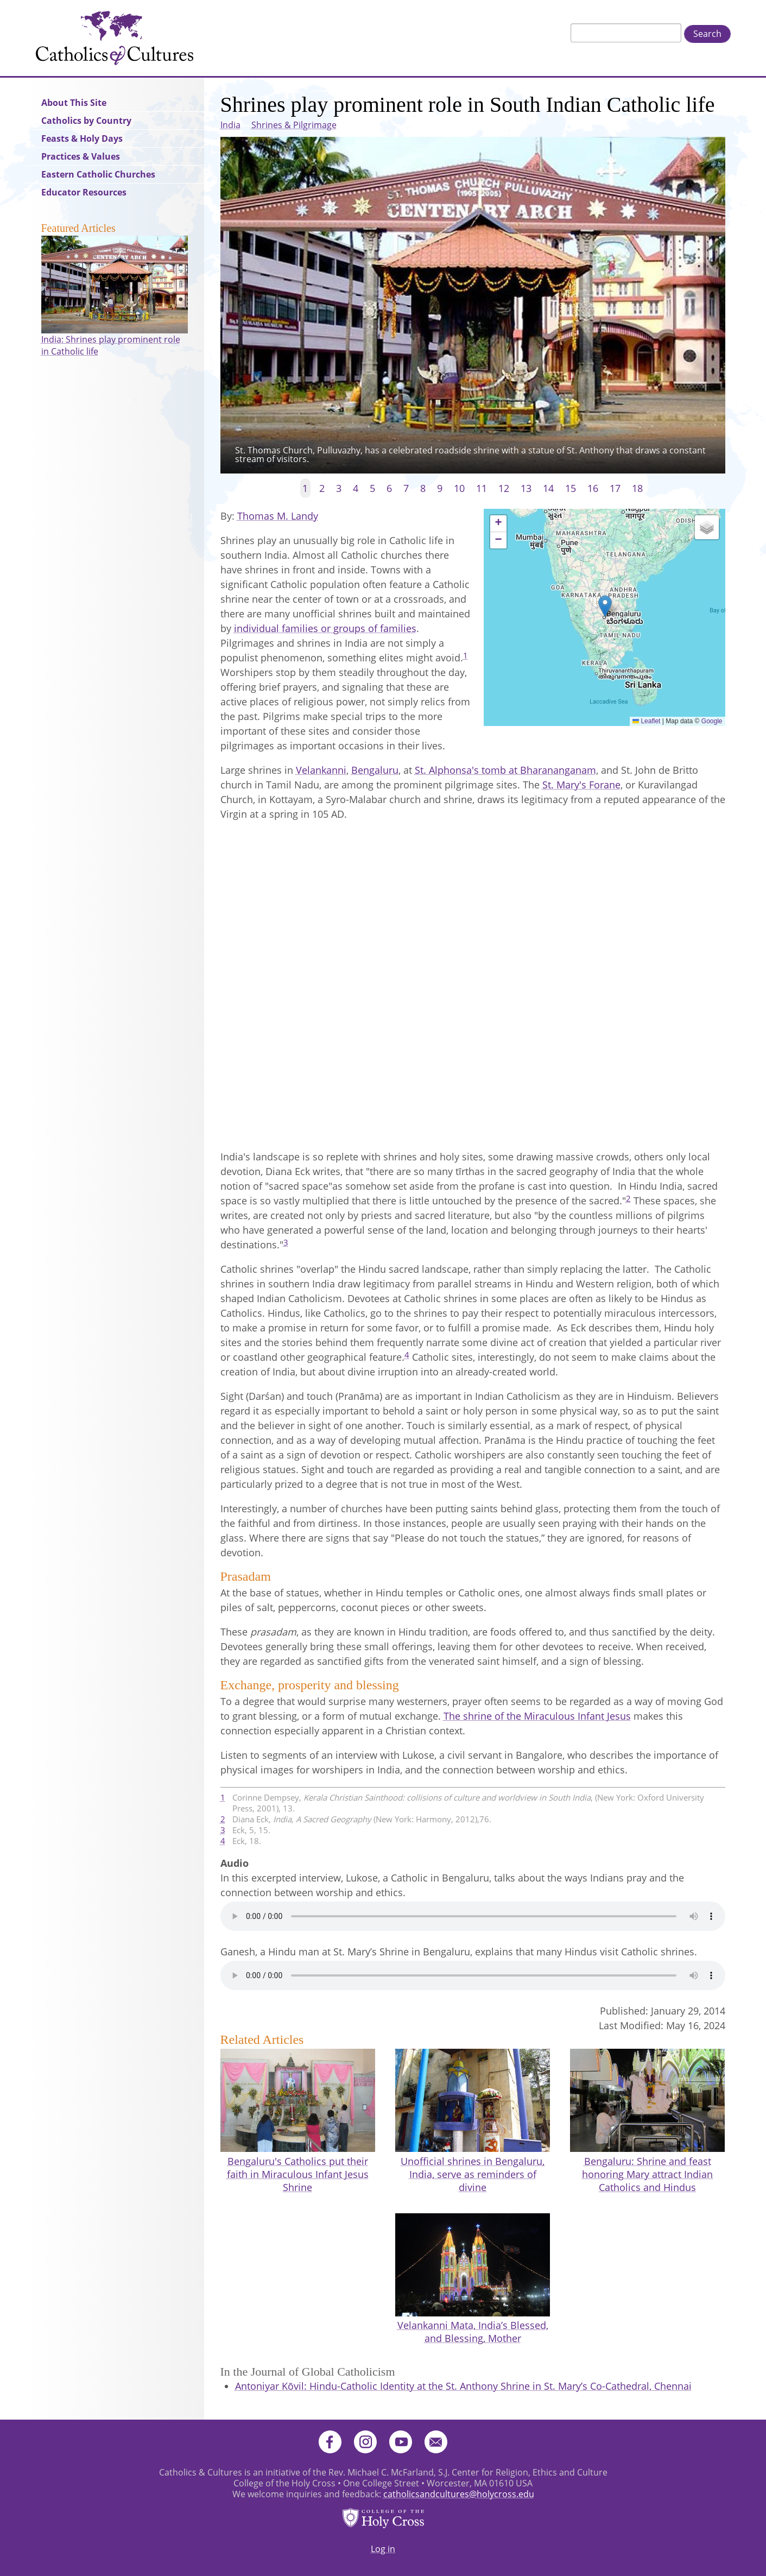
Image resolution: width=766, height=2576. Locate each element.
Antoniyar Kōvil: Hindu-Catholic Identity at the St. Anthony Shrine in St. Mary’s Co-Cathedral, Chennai (463, 2385)
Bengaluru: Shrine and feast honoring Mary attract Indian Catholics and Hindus (647, 2174)
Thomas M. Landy (277, 515)
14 (548, 488)
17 (615, 488)
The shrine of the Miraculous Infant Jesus (537, 1715)
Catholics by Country (86, 121)
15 (570, 488)
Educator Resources (83, 192)
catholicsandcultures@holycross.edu (458, 2494)
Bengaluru (374, 769)
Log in (383, 2549)
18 (637, 488)
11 (481, 488)
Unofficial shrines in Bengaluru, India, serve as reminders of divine (473, 2174)
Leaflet (646, 721)
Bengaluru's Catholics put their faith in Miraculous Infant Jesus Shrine (298, 2174)
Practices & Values (80, 156)
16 (592, 488)
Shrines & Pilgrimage (294, 125)
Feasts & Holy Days (82, 138)
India (230, 125)
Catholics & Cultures (114, 38)
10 (459, 488)
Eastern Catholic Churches (98, 174)
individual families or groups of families (325, 628)
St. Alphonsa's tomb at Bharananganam (505, 769)
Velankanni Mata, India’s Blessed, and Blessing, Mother (472, 2332)
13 (526, 488)
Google (712, 721)
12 (503, 488)
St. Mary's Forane (581, 784)
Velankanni (321, 769)
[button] (605, 606)
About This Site (73, 103)
